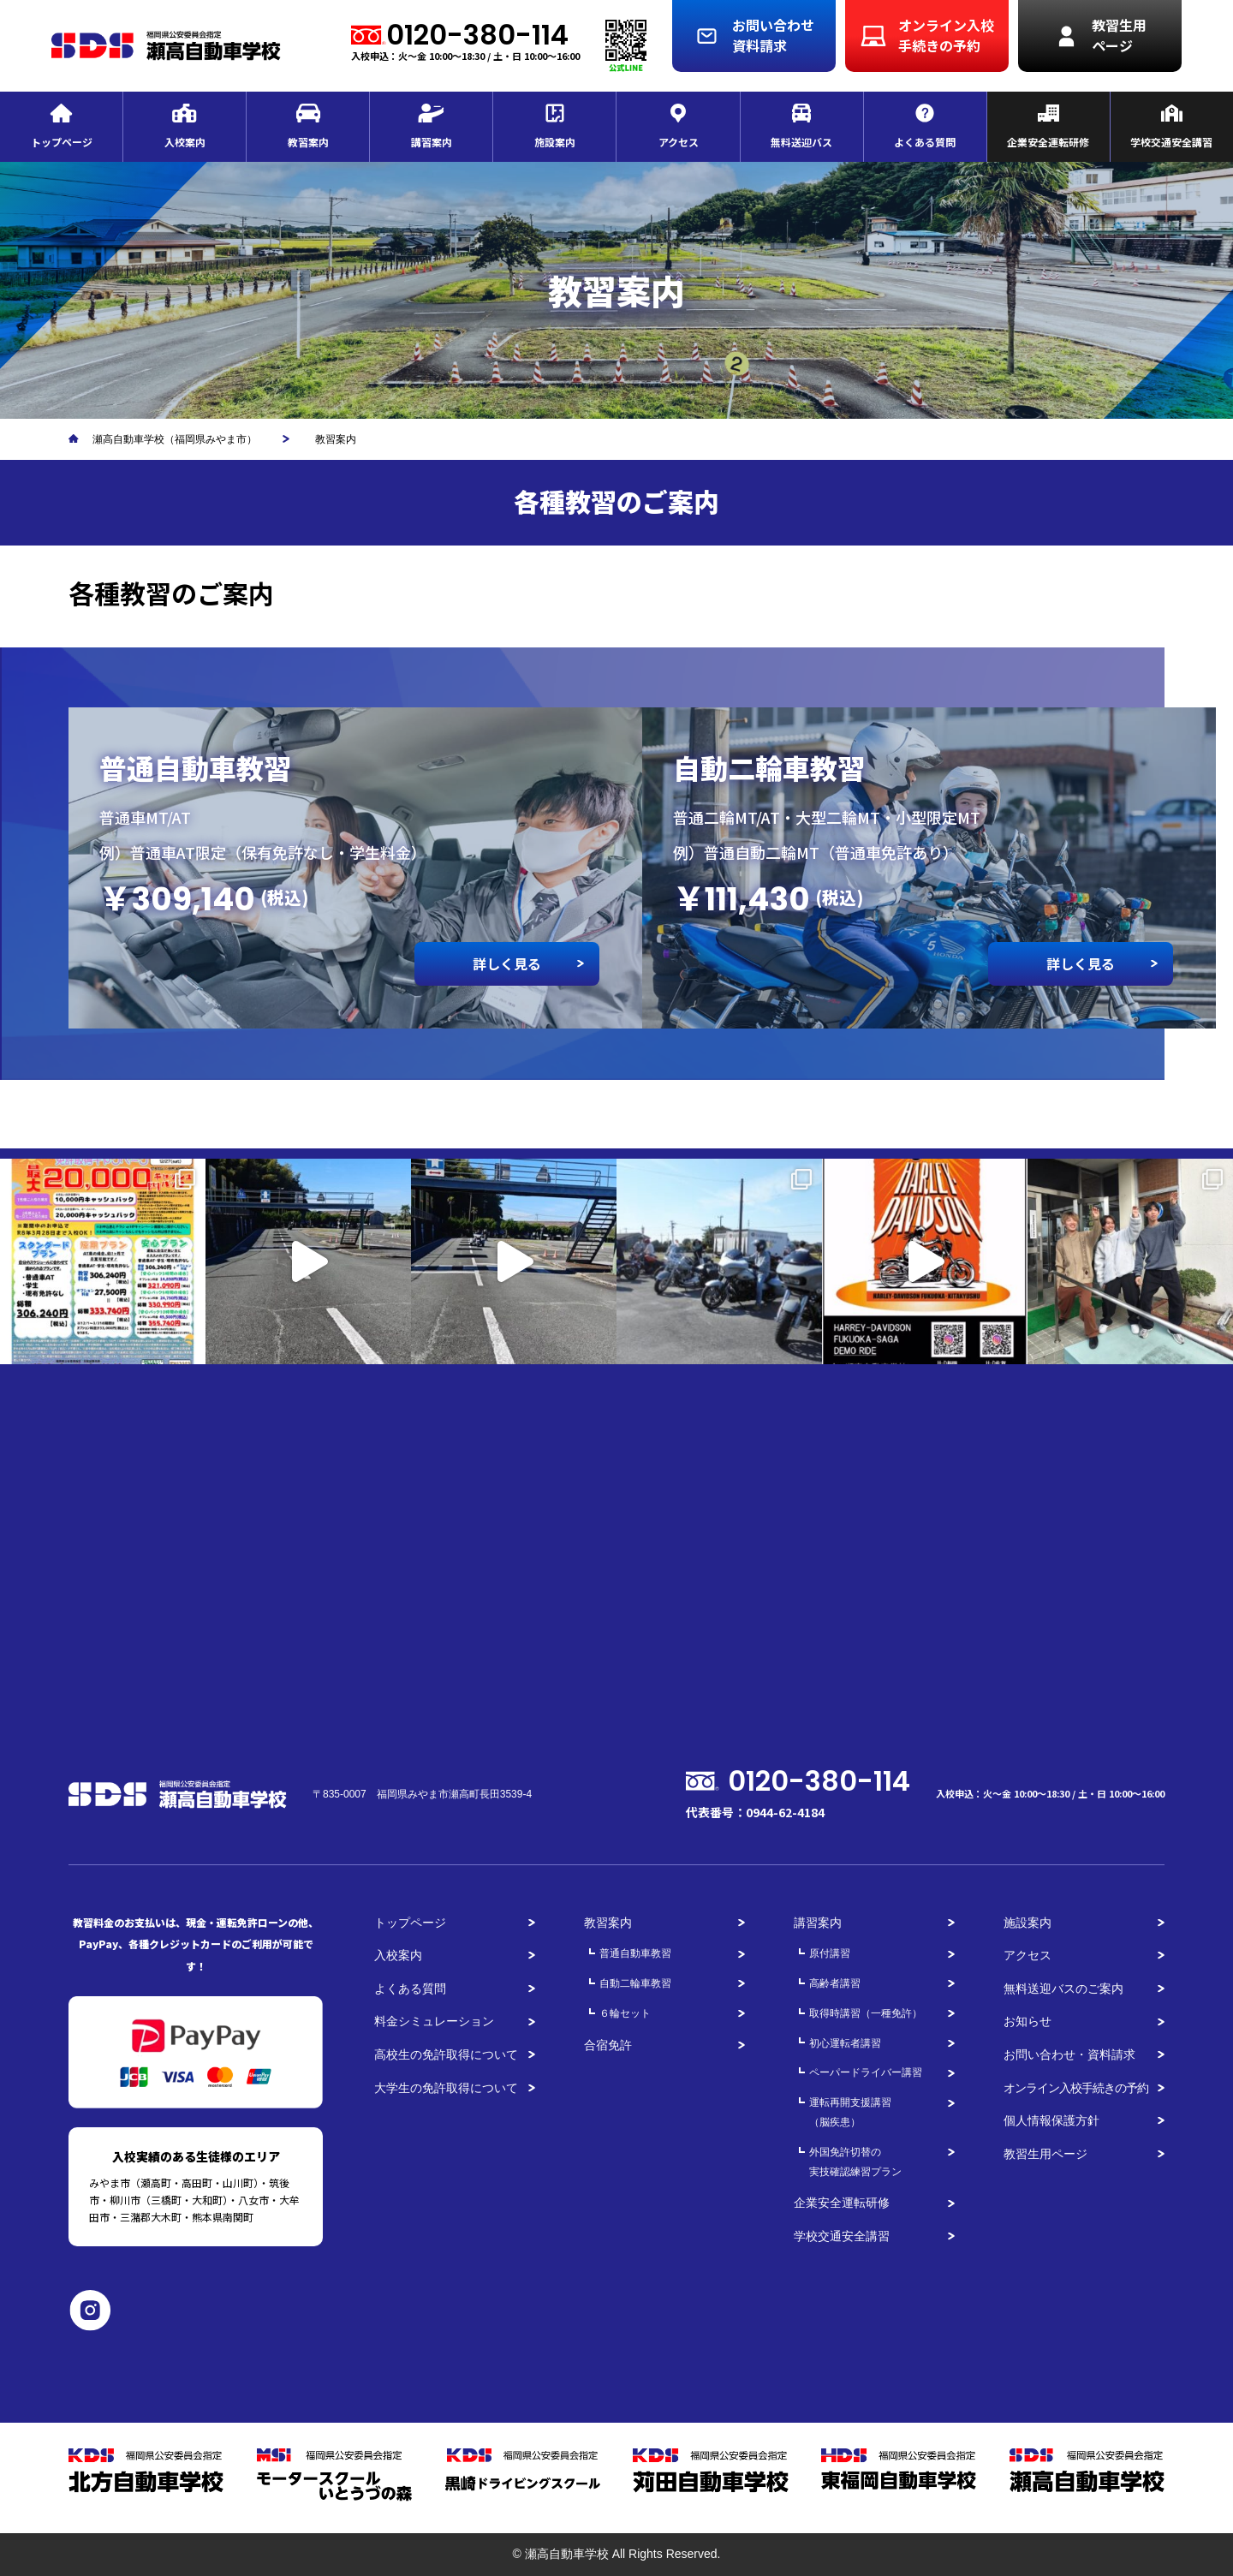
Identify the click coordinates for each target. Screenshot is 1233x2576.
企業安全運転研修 (842, 2202)
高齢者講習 (835, 1983)
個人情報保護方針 (1051, 2120)
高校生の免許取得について (446, 2054)
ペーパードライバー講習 (865, 2072)
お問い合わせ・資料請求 (1069, 2054)
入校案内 (398, 1955)
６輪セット (625, 2013)
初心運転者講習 (845, 2043)
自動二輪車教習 (635, 1983)
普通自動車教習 (635, 1953)
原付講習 (829, 1953)
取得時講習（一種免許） (865, 2013)
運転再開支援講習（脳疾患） (850, 2112)
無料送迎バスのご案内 (1063, 1988)
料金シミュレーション (434, 2021)
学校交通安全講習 (842, 2236)
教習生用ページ (1045, 2154)
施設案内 (1027, 1922)
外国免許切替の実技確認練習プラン (855, 2162)
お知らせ (1027, 2021)
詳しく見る (507, 963)
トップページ (410, 1922)
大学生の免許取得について (446, 2088)
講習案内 (818, 1922)
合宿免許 (608, 2045)
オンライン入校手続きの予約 (1076, 2088)
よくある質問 (410, 1988)
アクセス (1027, 1955)
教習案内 (608, 1922)
